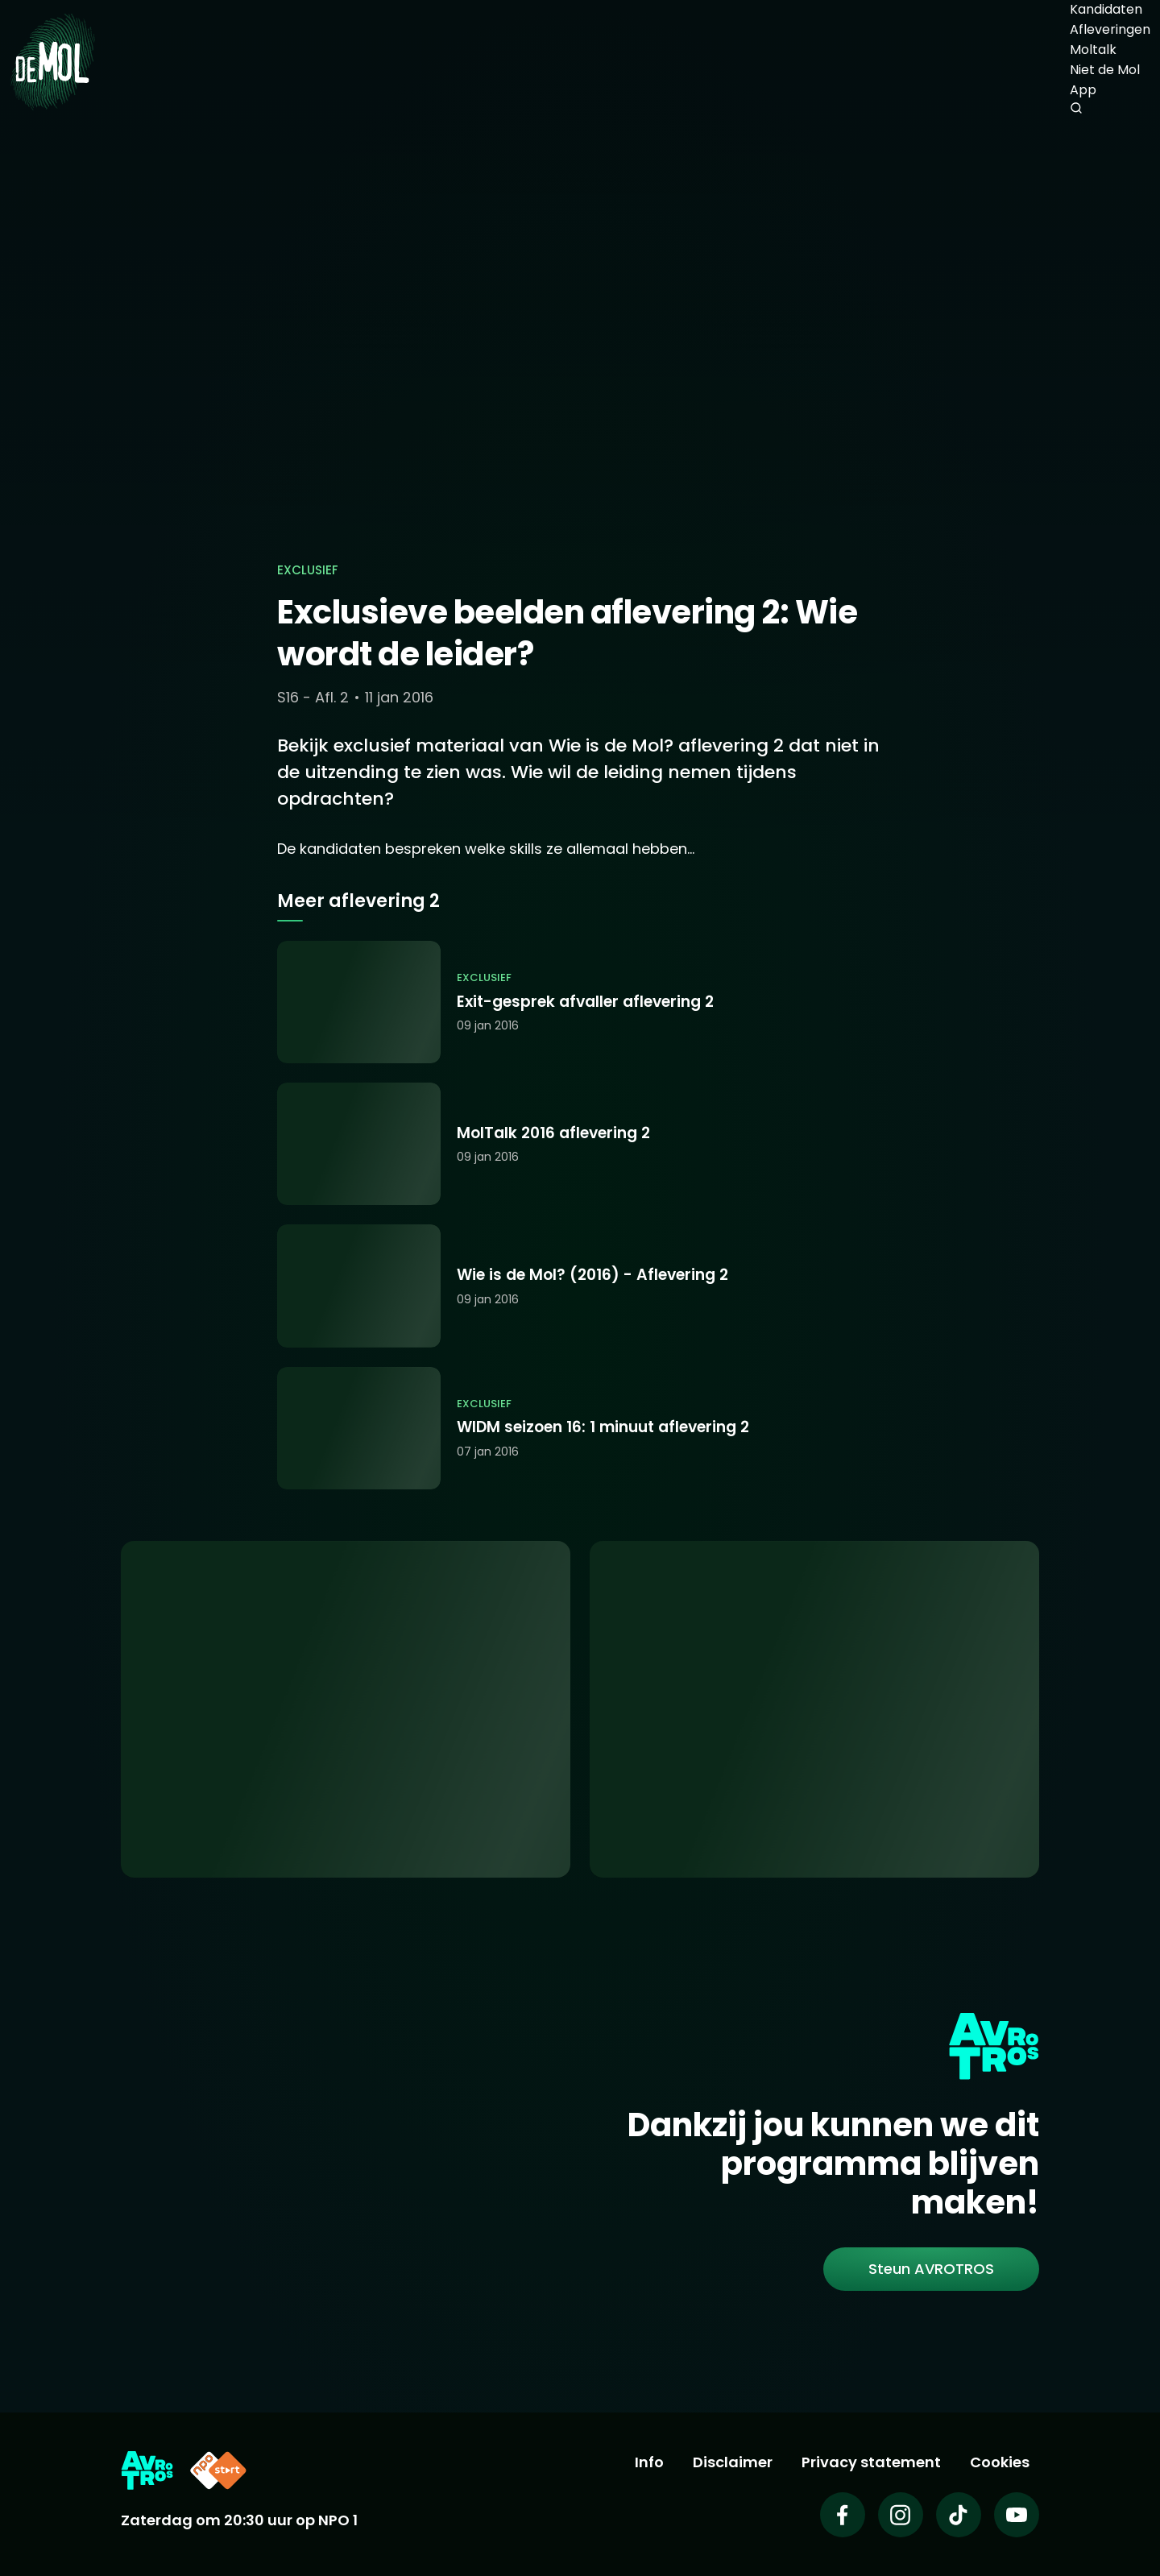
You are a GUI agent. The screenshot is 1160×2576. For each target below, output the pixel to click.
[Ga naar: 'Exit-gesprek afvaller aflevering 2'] (580, 1002)
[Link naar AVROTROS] (147, 2470)
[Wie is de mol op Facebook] (842, 2514)
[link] (931, 2269)
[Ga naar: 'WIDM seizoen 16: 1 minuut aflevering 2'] (580, 1428)
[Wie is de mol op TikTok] (958, 2514)
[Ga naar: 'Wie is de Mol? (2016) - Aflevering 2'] (580, 1285)
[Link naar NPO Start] (218, 2470)
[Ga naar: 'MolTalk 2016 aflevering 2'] (580, 1144)
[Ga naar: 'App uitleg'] (345, 1709)
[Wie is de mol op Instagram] (900, 2514)
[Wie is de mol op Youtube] (1016, 2514)
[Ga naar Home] (52, 61)
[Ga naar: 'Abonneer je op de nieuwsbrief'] (814, 1709)
